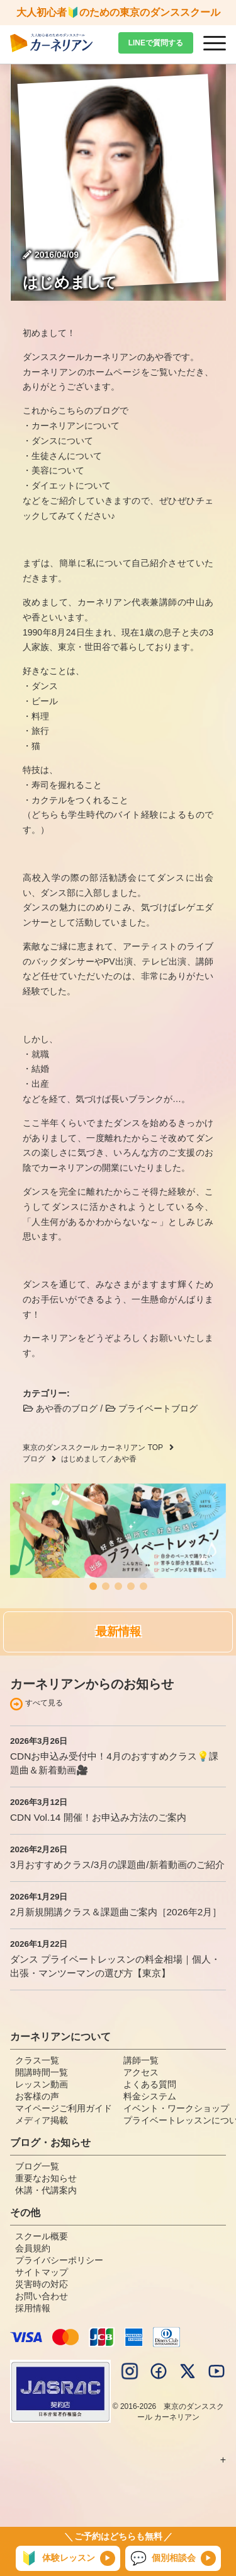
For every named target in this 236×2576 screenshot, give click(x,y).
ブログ (34, 1458)
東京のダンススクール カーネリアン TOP (93, 1447)
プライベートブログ (151, 1408)
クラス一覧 (37, 2060)
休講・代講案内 (46, 2190)
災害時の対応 (41, 2284)
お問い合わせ (41, 2296)
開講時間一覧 (41, 2072)
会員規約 (32, 2248)
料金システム (149, 2096)
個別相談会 (163, 2558)
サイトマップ (41, 2272)
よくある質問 (149, 2084)
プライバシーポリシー (59, 2260)
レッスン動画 (41, 2084)
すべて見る (44, 1702)
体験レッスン (58, 2558)
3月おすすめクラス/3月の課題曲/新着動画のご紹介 (117, 1864)
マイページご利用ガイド (63, 2108)
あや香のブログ (60, 1408)
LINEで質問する (155, 42)
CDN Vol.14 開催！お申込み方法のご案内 (98, 1817)
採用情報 (32, 2308)
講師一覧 (141, 2060)
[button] (93, 1586)
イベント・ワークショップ (176, 2108)
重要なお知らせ (46, 2178)
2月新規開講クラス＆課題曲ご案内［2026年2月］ (116, 1911)
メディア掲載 (41, 2120)
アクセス (141, 2072)
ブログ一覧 (37, 2166)
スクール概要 (41, 2236)
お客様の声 (37, 2096)
